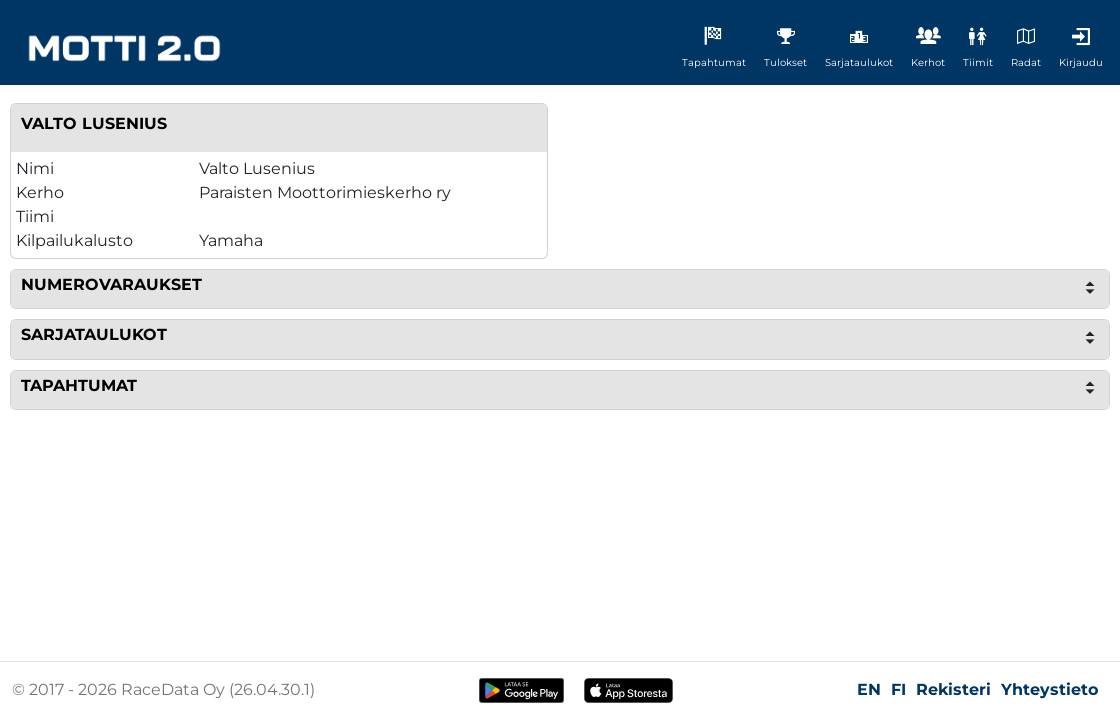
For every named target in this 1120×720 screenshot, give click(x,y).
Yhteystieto (1049, 689)
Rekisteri (953, 689)
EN (869, 689)
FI (898, 689)
